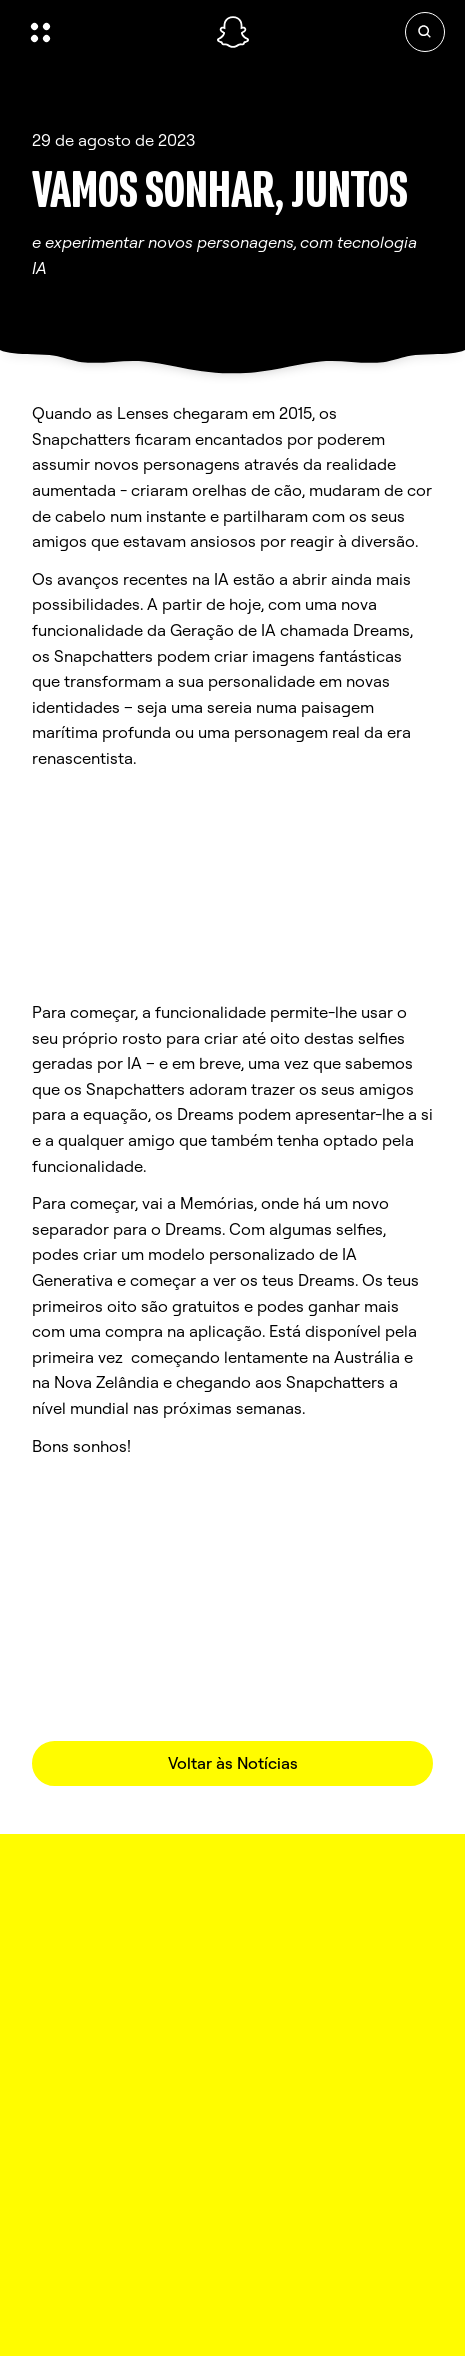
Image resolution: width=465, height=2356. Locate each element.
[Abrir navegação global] (110, 32)
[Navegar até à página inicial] (233, 32)
